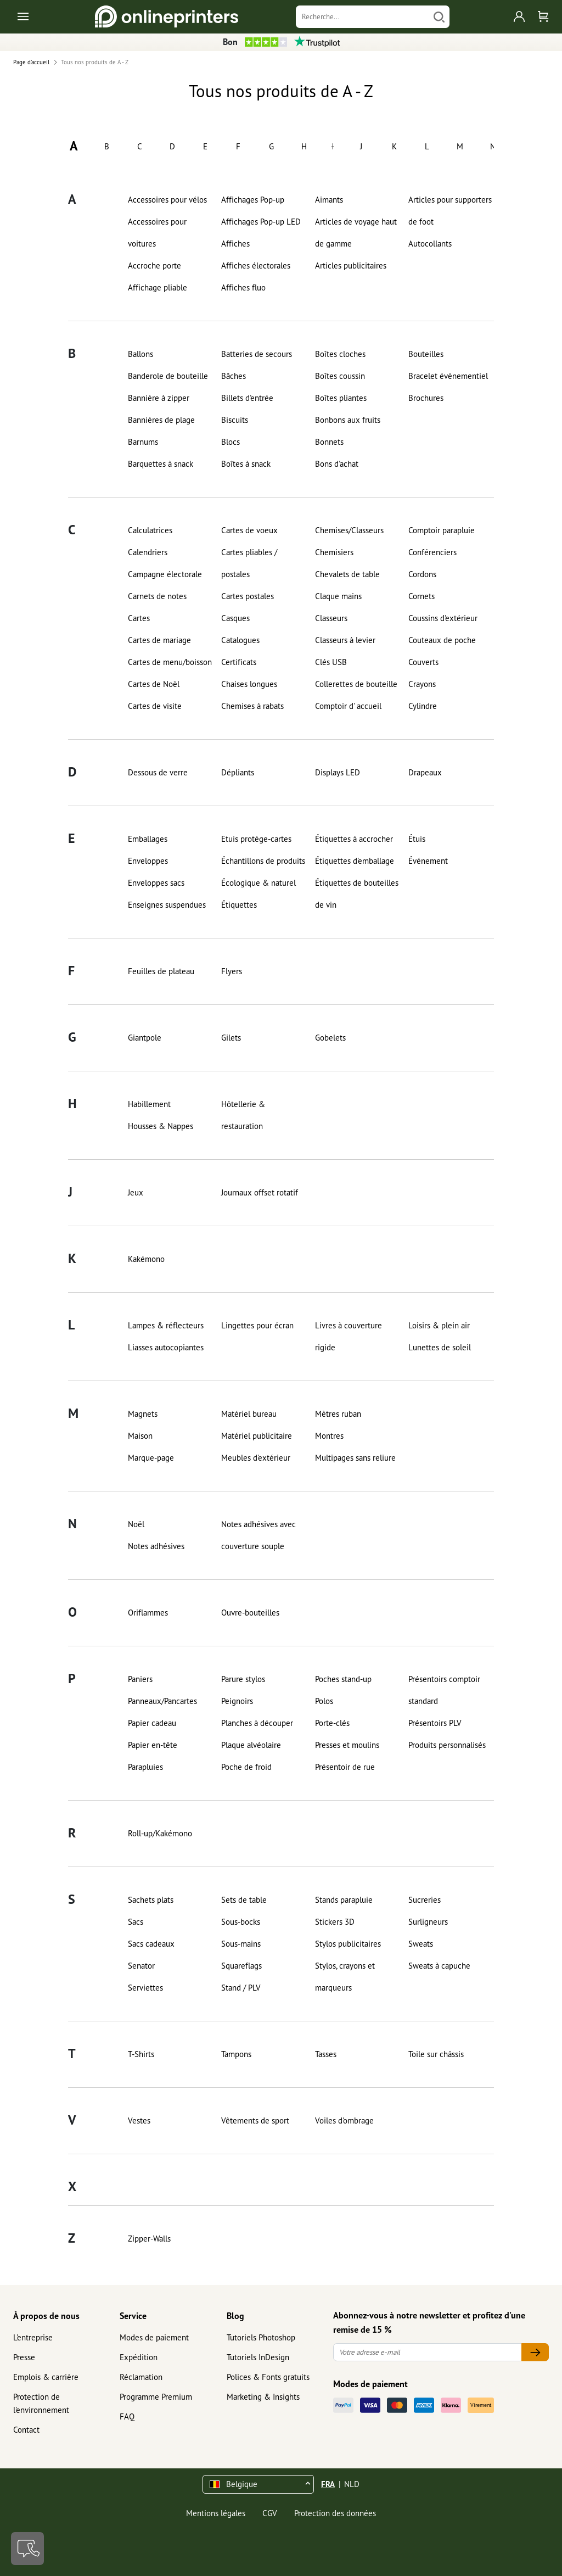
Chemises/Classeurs (349, 530)
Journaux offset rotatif (259, 1192)
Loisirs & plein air (439, 1325)
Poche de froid (246, 1767)
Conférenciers (432, 552)
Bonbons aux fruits (347, 420)
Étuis (416, 839)
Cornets (421, 596)
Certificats (238, 662)
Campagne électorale (165, 574)
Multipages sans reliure (355, 1457)
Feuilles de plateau (161, 971)
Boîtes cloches (340, 354)
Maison (140, 1436)
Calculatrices (150, 530)
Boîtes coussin (340, 376)
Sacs (135, 1921)
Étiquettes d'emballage (354, 861)
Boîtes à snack (246, 464)
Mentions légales (215, 2513)
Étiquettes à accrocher (354, 839)
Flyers (231, 971)
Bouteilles (425, 354)
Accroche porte (154, 265)
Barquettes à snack (160, 464)
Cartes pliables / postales (249, 563)
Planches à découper (257, 1723)
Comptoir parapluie (441, 530)
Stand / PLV (241, 1987)
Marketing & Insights (263, 2396)
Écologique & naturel (258, 883)
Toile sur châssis (436, 2054)
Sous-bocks (240, 1921)
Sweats (420, 1943)
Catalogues (240, 640)
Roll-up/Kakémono (160, 1833)
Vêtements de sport (255, 2120)
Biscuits (234, 420)
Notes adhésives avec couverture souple (258, 1535)
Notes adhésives (156, 1546)
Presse (24, 2357)
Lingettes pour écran (257, 1325)
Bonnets (329, 442)
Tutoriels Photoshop (261, 2337)
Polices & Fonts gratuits (268, 2377)
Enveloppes (148, 861)
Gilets (231, 1037)
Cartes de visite (155, 706)
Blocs (230, 442)
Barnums (143, 442)
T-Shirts (141, 2054)
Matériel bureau (249, 1414)
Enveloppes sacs (156, 883)
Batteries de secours (256, 354)
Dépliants (237, 772)
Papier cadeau (152, 1723)
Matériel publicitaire (256, 1436)
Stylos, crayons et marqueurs (345, 1976)
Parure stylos (243, 1679)
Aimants (329, 199)
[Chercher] (439, 16)
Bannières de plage (161, 420)
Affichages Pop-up (252, 199)
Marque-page (151, 1457)
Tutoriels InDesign (258, 2357)
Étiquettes (239, 904)
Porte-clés (332, 1723)
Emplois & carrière (45, 2377)
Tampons (236, 2054)
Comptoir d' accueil (348, 706)
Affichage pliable (157, 287)
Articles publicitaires (350, 265)
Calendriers (147, 552)
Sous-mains (241, 1943)
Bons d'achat (336, 464)
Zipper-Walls (149, 2238)
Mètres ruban (338, 1414)
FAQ (127, 2416)
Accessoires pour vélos (167, 199)
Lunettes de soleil (439, 1347)
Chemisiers (334, 552)
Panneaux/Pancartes (162, 1701)
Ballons (140, 354)
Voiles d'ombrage (344, 2120)
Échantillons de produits (263, 861)
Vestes (139, 2120)
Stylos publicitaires (348, 1943)
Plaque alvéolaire (251, 1745)
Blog (235, 2315)
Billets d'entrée (247, 398)
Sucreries (424, 1900)
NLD (351, 2484)
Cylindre (422, 706)
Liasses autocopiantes (166, 1347)
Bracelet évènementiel (448, 376)
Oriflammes (148, 1612)
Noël (136, 1524)
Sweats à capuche (439, 1965)
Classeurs (331, 618)
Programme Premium (156, 2396)
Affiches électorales (255, 265)
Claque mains (338, 596)
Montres (329, 1436)
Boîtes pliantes (341, 398)
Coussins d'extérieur (442, 618)
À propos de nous (46, 2315)
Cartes (139, 618)
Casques (235, 618)
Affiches (235, 243)
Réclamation (141, 2377)
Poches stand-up (343, 1679)
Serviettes (145, 1987)
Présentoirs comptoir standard (444, 1690)
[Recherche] (362, 16)
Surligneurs (428, 1921)
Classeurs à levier (345, 640)
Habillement (149, 1104)
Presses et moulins (347, 1745)
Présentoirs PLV (435, 1723)
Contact (26, 2429)
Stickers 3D (335, 1921)
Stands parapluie (344, 1900)
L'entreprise (33, 2337)
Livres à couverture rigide (348, 1336)
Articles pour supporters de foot (450, 210)
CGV (269, 2513)
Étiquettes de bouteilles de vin (356, 894)
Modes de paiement (154, 2337)
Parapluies (145, 1767)
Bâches (233, 376)
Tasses (325, 2054)
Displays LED (337, 772)
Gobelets (330, 1037)
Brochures (425, 398)
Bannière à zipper (158, 398)
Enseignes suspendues (167, 904)
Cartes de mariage (159, 640)
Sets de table (244, 1900)
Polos (324, 1701)
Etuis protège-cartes (256, 839)
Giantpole (144, 1037)
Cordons (422, 574)
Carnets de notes (157, 596)
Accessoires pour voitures (157, 232)
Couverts (423, 662)
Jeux (135, 1192)
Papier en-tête (152, 1745)
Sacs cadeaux (151, 1943)
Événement (428, 861)
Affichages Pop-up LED (261, 221)
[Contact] (27, 2548)
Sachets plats (150, 1900)
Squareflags (241, 1965)
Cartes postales (247, 596)
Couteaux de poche (442, 640)
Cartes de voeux (249, 530)
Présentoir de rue (345, 1767)
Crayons (422, 684)
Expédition (139, 2357)
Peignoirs (237, 1701)
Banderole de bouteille (168, 376)
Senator (141, 1965)
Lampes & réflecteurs (166, 1325)
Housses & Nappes (160, 1126)
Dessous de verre (158, 772)
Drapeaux (425, 772)
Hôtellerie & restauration (243, 1115)
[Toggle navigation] (24, 16)
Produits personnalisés (447, 1745)
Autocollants (430, 243)
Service (133, 2315)
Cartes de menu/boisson (170, 662)
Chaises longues (249, 684)
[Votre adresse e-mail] (427, 2352)
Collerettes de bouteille (356, 684)
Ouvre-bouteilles (250, 1612)
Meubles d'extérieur (255, 1457)
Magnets (143, 1414)
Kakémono (146, 1259)
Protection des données (335, 2513)
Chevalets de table (347, 574)
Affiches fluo (243, 287)
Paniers (140, 1679)
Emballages (147, 839)
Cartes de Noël (153, 684)
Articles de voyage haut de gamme (356, 232)
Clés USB (331, 662)
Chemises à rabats (252, 706)
